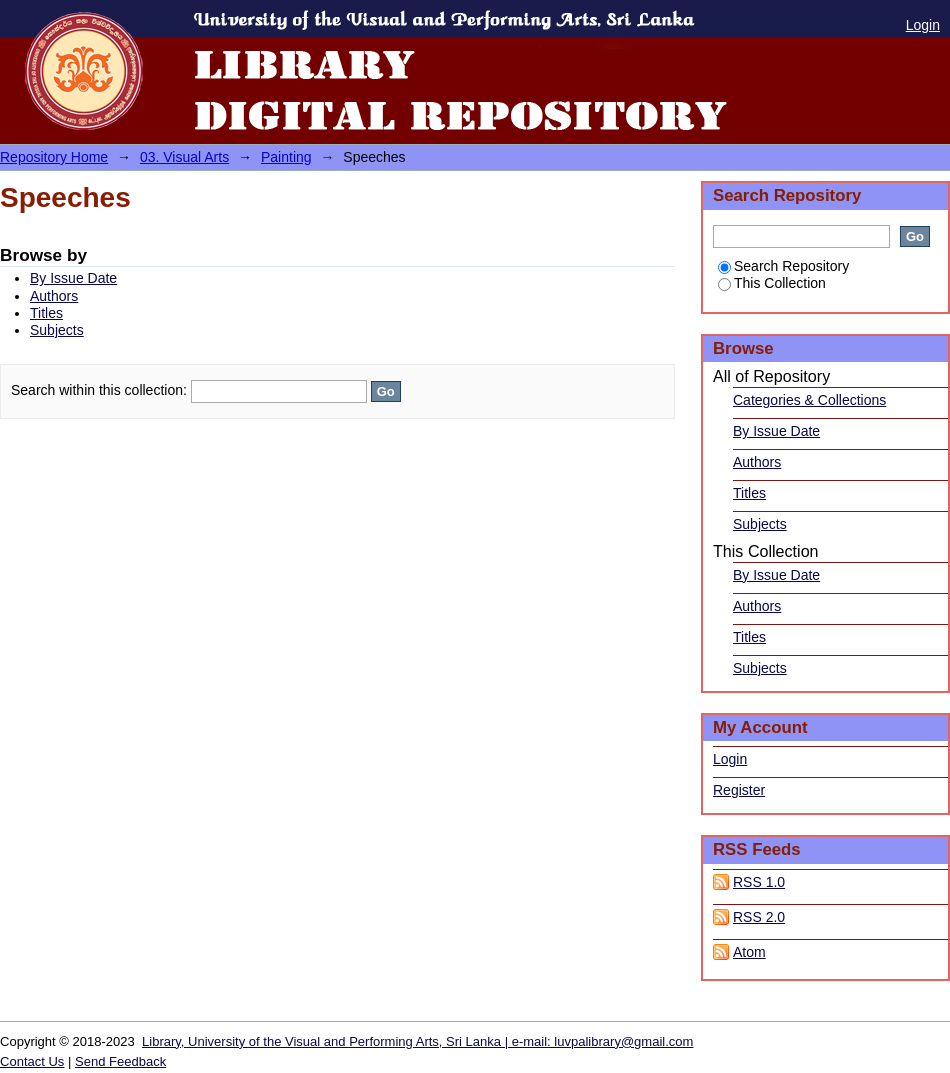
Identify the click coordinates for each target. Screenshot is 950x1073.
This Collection (772, 283)
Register (739, 790)
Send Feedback (120, 1061)
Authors (54, 296)
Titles (46, 313)
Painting (286, 157)
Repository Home (54, 157)
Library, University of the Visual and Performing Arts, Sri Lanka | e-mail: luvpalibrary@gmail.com (417, 1041)
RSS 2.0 (759, 917)
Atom (749, 952)
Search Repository (783, 266)
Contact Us (32, 1061)
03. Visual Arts (184, 157)
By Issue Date (73, 278)
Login (923, 25)
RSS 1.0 (759, 882)
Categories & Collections (809, 400)
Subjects (57, 330)
